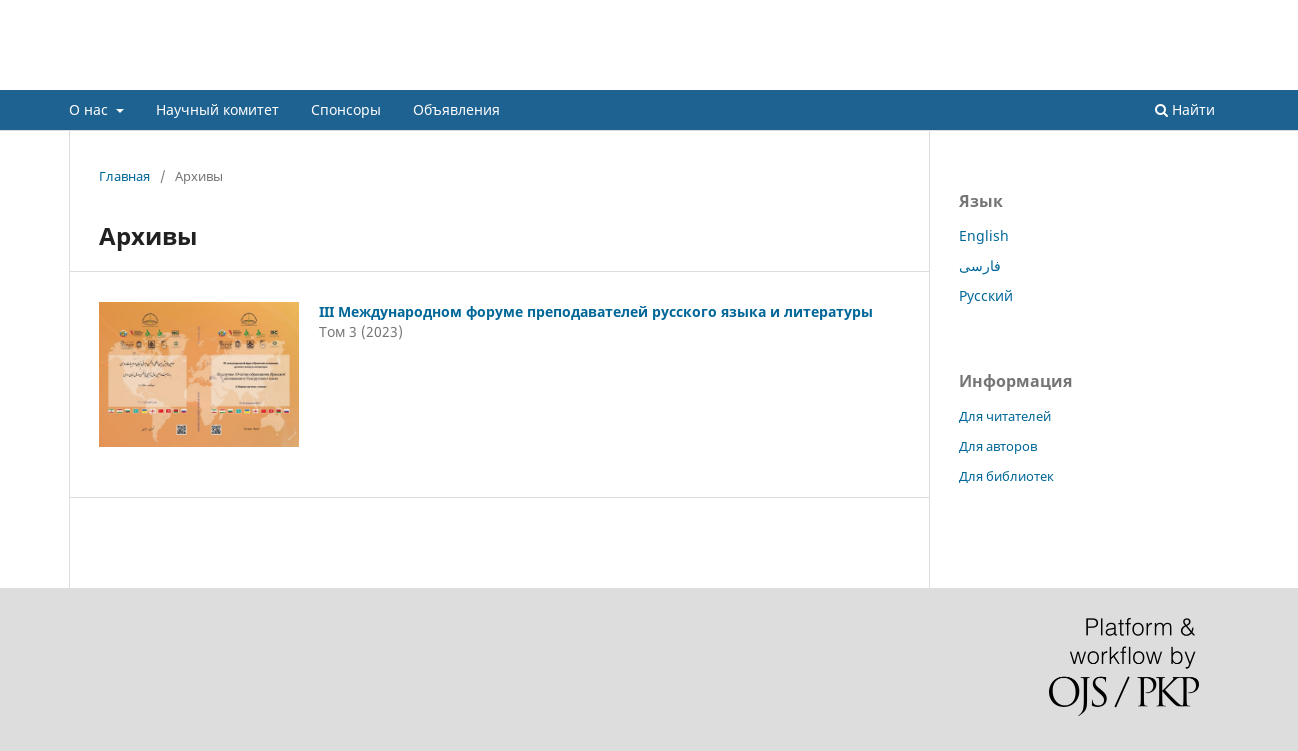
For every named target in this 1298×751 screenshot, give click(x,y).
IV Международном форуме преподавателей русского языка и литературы (541, 74)
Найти (1185, 109)
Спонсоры (346, 109)
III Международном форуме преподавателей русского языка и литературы (596, 311)
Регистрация (753, 15)
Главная (124, 176)
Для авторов (998, 446)
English (984, 235)
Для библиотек (1006, 476)
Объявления (456, 109)
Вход (1213, 15)
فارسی (980, 265)
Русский (986, 295)
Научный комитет (217, 109)
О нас (90, 109)
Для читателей (1005, 416)
